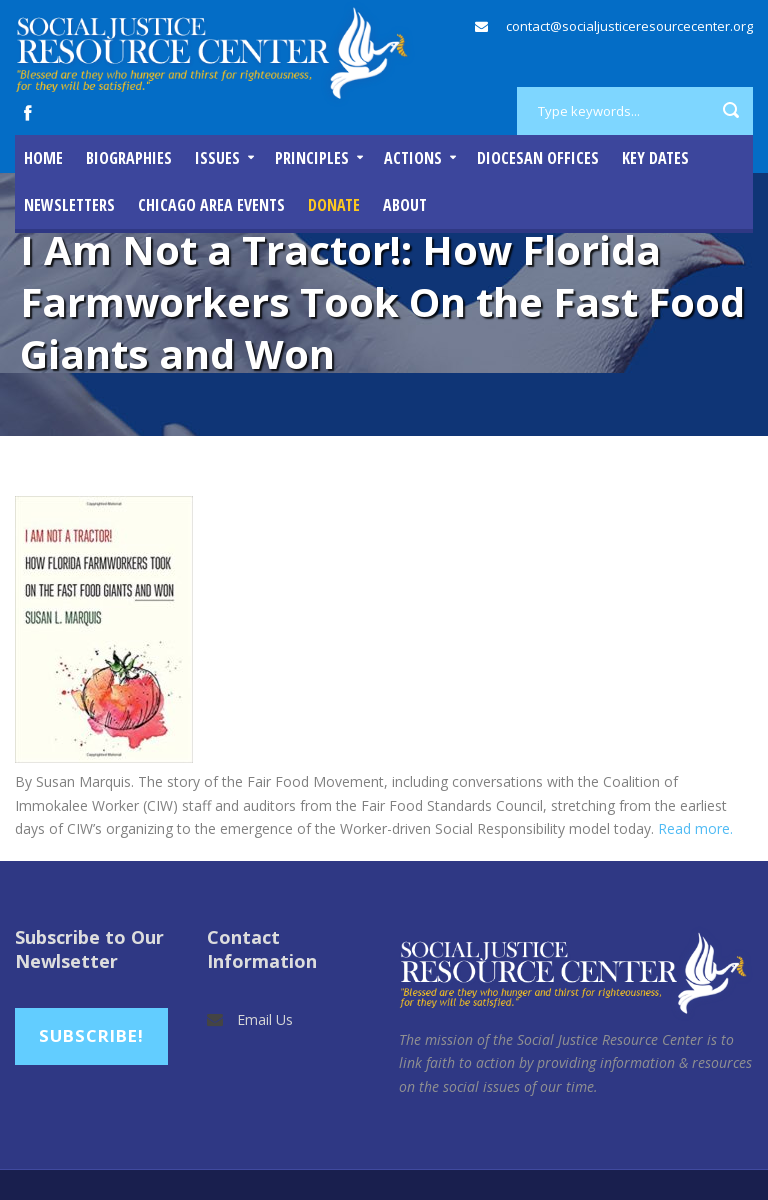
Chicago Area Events (211, 205)
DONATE (334, 205)
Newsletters (69, 205)
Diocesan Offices (538, 158)
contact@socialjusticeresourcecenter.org (629, 26)
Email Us (265, 1019)
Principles (312, 158)
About (405, 205)
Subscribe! (91, 1035)
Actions (413, 158)
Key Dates (655, 158)
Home (43, 158)
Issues (217, 158)
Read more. (695, 828)
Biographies (129, 158)
